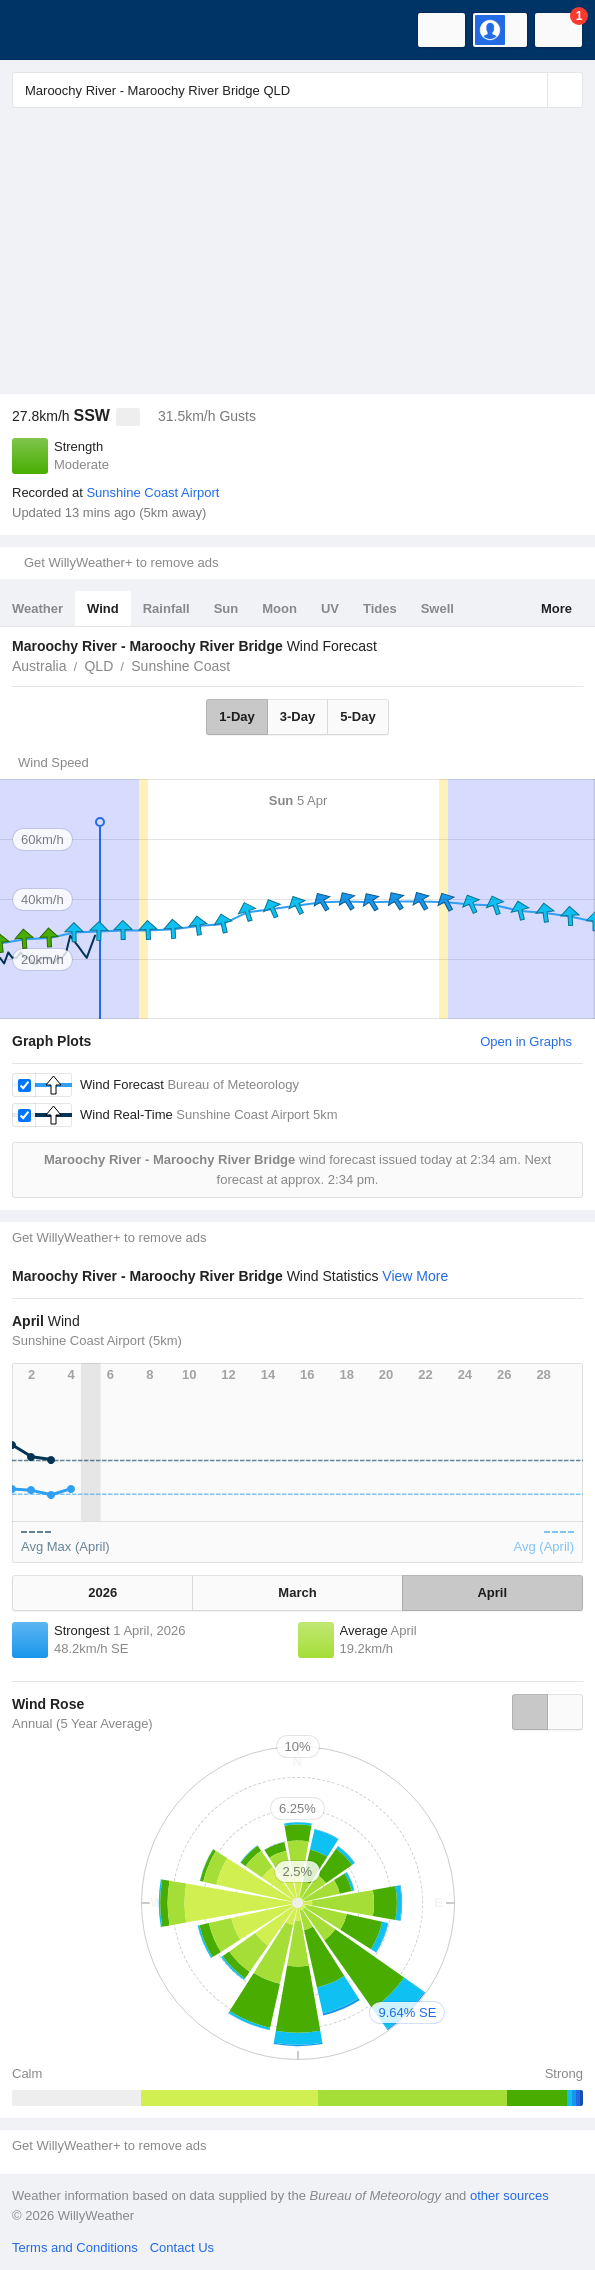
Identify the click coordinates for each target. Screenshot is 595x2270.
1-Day (236, 716)
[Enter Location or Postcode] (297, 90)
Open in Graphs (526, 1041)
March (297, 1592)
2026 (102, 1592)
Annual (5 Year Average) (82, 1723)
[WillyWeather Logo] (45, 30)
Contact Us (182, 2247)
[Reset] (530, 90)
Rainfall (166, 608)
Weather (37, 608)
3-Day (297, 716)
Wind (103, 608)
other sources (509, 2195)
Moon (279, 608)
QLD (98, 666)
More (556, 608)
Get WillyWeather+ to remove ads (121, 562)
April (492, 1592)
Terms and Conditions (75, 2247)
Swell (437, 608)
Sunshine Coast (180, 666)
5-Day (357, 716)
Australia (39, 666)
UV (330, 608)
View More (415, 1276)
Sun (226, 608)
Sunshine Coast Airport (152, 492)
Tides (380, 608)
